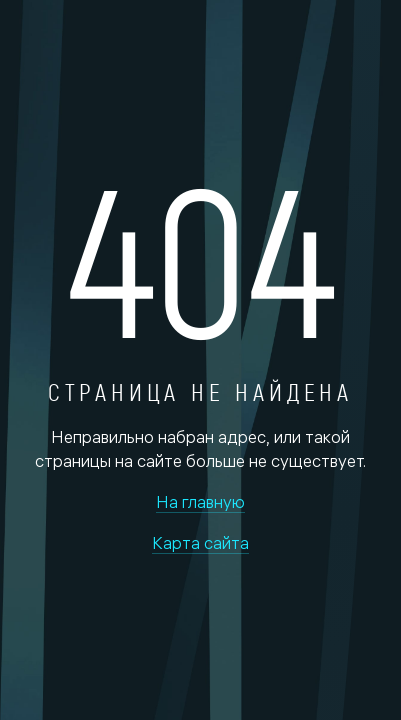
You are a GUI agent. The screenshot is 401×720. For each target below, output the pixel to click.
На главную (200, 501)
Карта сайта (200, 542)
